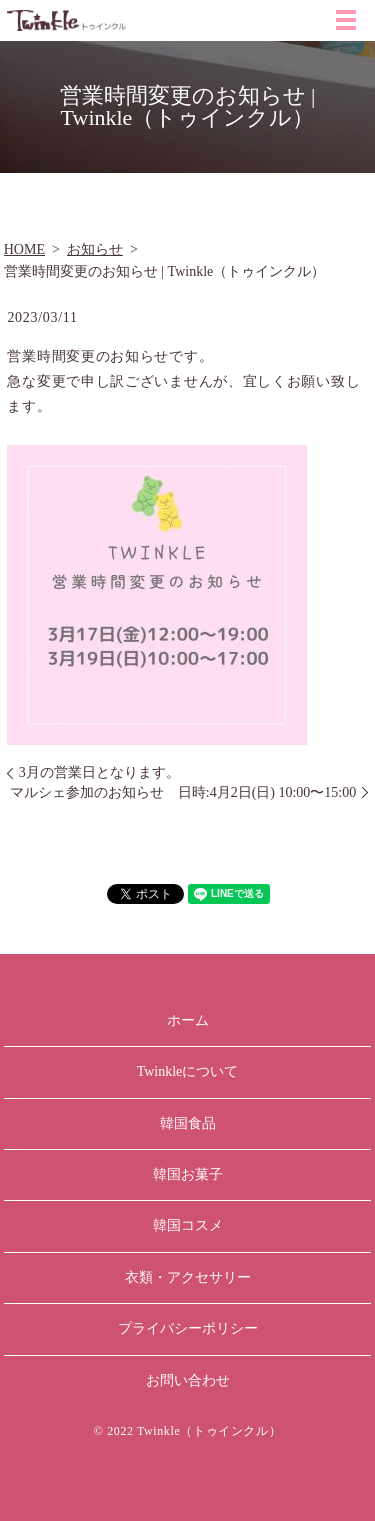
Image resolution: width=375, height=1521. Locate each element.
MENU (346, 20)
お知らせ (95, 249)
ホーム (188, 1020)
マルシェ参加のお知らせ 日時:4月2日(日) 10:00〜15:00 (183, 792)
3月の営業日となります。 (99, 772)
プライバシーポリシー (188, 1328)
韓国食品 (188, 1123)
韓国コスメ (188, 1225)
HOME (24, 249)
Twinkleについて (188, 1071)
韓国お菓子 (188, 1174)
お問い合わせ (188, 1380)
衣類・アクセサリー (188, 1277)
